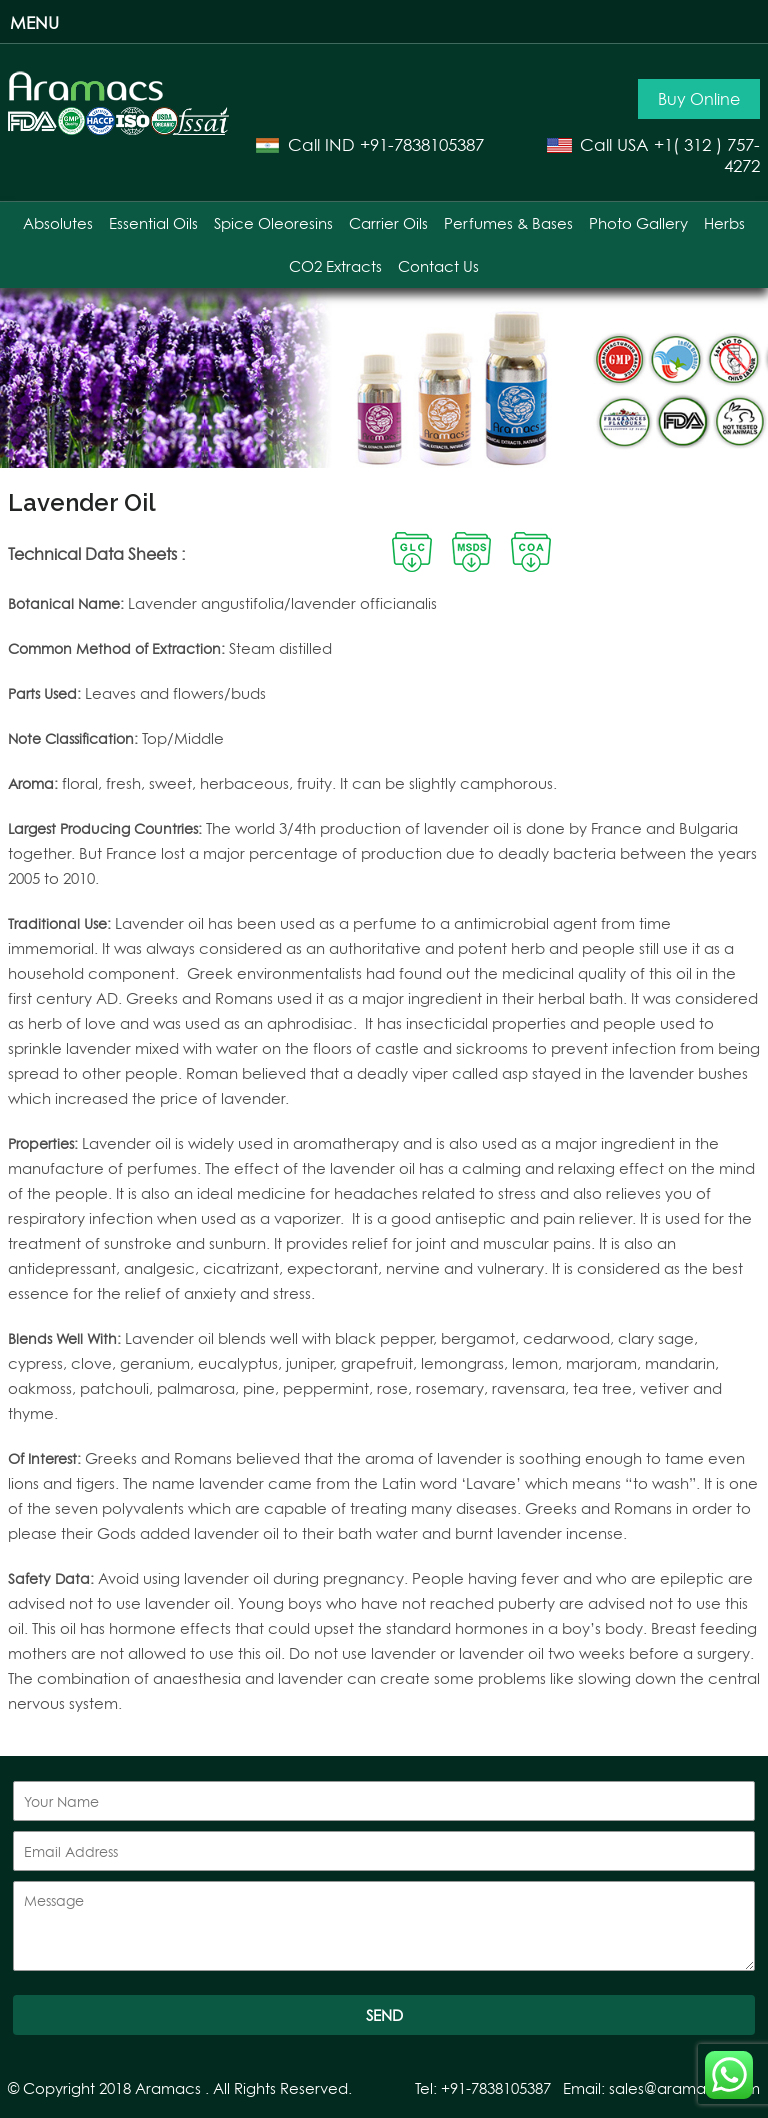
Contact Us (438, 266)
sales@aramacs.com (684, 2088)
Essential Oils (153, 223)
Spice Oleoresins (273, 223)
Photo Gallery (638, 223)
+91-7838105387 (422, 144)
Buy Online (699, 99)
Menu (34, 22)
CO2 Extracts (335, 266)
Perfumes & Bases (508, 223)
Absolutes (58, 223)
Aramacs (168, 2088)
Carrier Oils (388, 223)
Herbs (724, 223)
